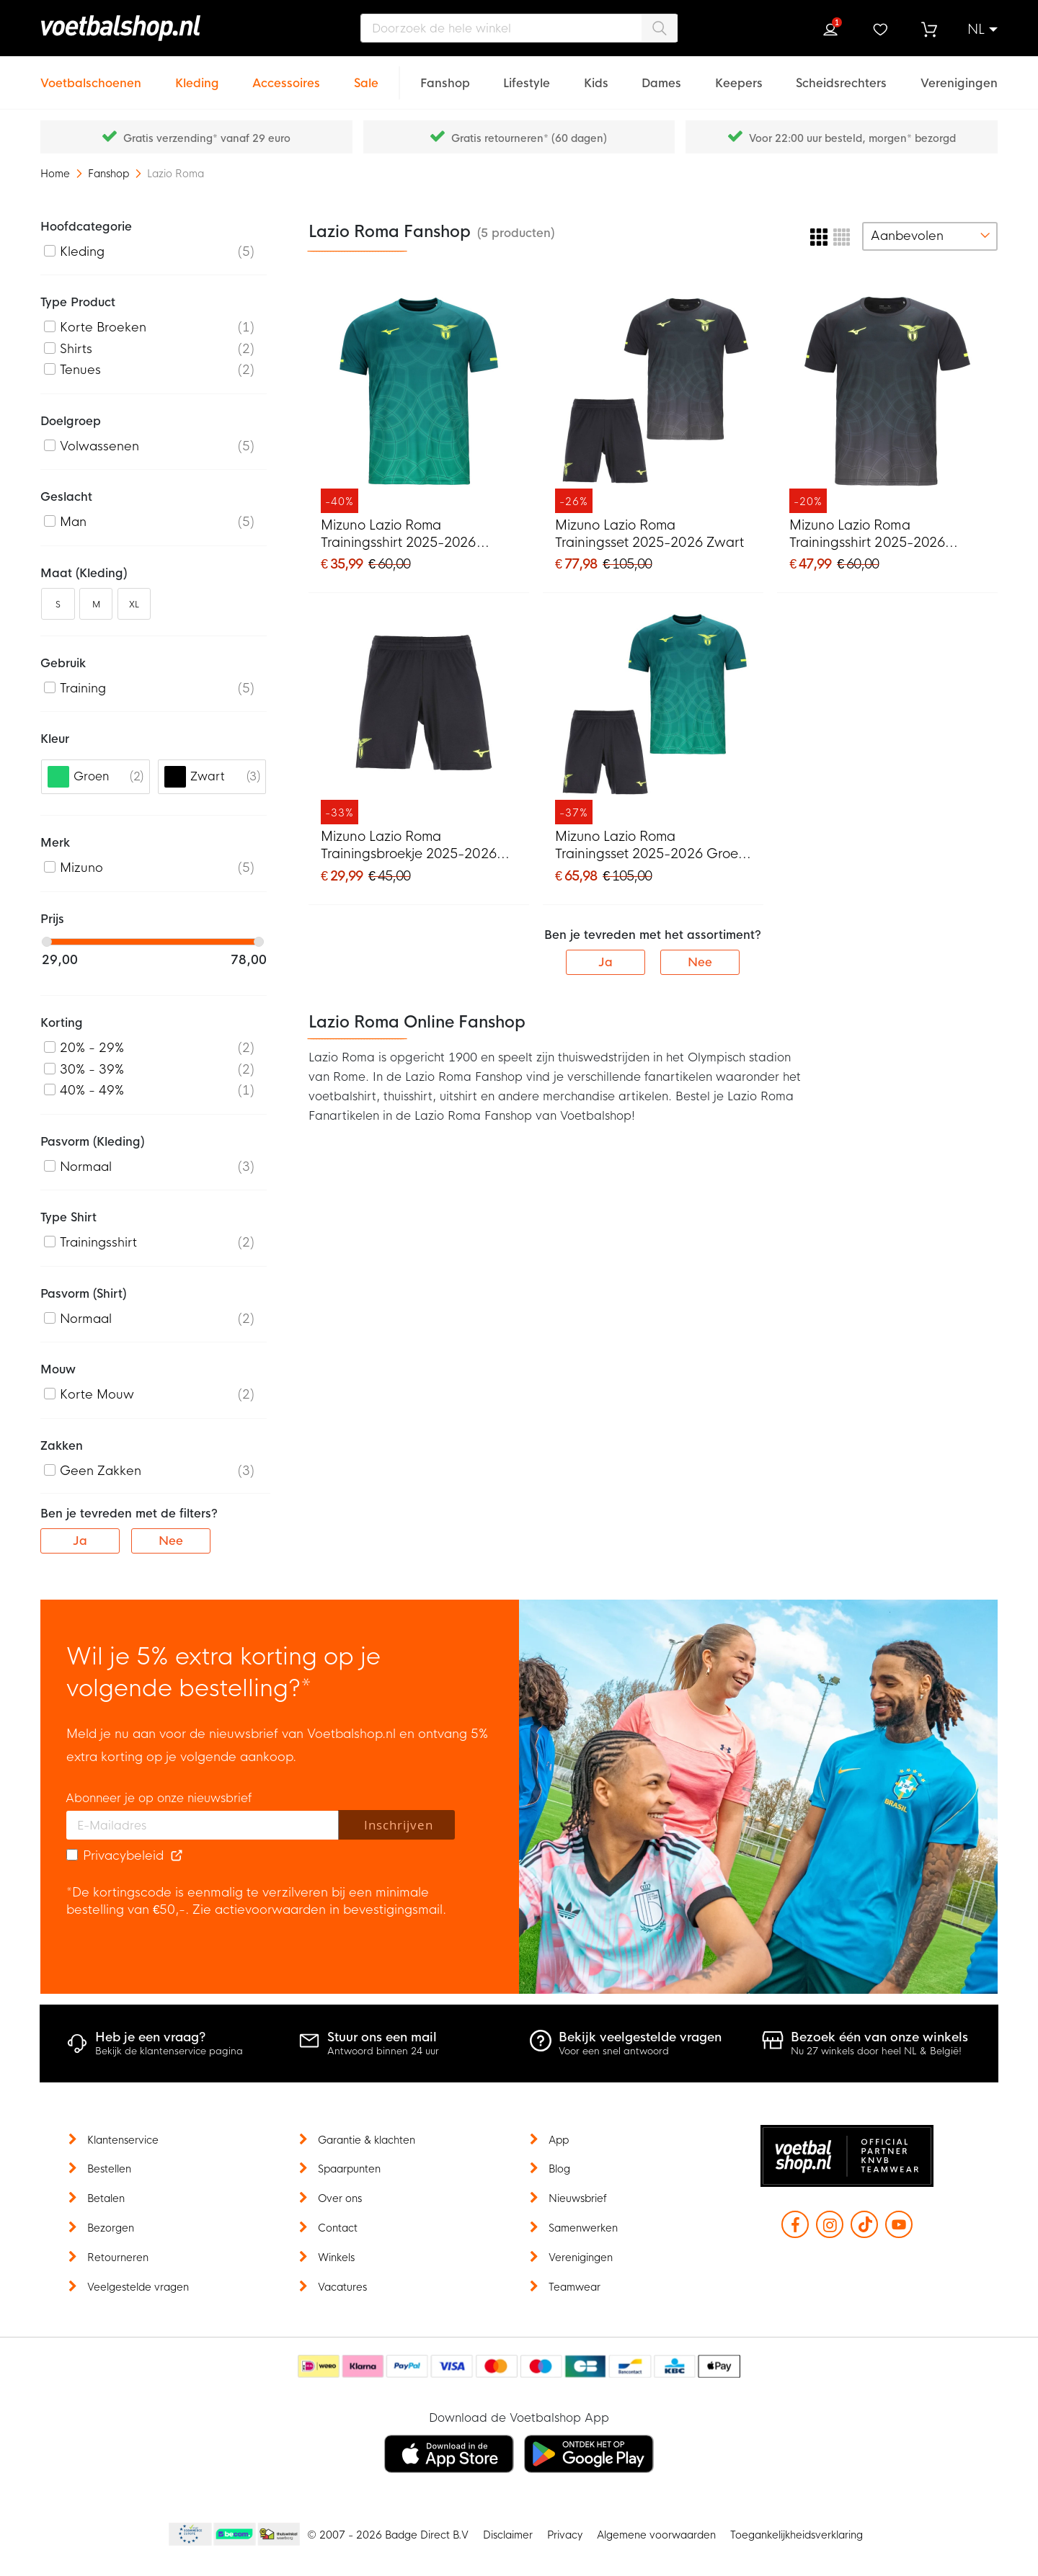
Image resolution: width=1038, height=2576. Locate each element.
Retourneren (117, 2257)
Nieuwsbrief (578, 2198)
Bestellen (109, 2168)
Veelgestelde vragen (138, 2287)
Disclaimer (508, 2534)
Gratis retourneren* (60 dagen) (529, 138)
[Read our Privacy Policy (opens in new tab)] (176, 1855)
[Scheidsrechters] (841, 75)
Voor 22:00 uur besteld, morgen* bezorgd (852, 138)
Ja (605, 962)
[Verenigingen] (959, 75)
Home (56, 173)
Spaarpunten (349, 2168)
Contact (338, 2227)
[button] (982, 29)
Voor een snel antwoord (614, 2051)
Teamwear (574, 2287)
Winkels (336, 2257)
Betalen (106, 2198)
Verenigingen (581, 2257)
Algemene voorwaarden (656, 2534)
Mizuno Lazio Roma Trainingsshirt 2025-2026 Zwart (866, 535)
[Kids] (596, 75)
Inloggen (830, 29)
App (559, 2140)
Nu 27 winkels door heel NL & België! (876, 2051)
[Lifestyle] (526, 75)
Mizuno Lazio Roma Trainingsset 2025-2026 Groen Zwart (650, 846)
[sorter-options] (930, 236)
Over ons (340, 2198)
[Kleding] (197, 75)
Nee (700, 962)
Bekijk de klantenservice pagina (169, 2051)
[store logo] (155, 28)
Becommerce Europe (188, 2535)
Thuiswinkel (278, 2535)
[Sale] (366, 75)
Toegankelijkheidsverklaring (796, 2534)
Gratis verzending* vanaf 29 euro (206, 138)
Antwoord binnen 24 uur (383, 2051)
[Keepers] (739, 75)
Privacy (564, 2534)
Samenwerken (583, 2227)
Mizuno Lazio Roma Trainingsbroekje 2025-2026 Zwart (409, 846)
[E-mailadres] (202, 1825)
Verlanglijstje (879, 29)
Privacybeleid (123, 1855)
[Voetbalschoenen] (90, 75)
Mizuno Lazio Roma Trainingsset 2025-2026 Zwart (649, 534)
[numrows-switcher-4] (841, 236)
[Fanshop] (445, 75)
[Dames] (661, 75)
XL (134, 604)
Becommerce (235, 2535)
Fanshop (110, 173)
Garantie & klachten (366, 2140)
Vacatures (342, 2287)
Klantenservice (123, 2140)
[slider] (47, 942)
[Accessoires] (286, 75)
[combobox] (519, 28)
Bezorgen (110, 2227)
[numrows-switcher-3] (818, 236)
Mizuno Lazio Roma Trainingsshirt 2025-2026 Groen (398, 535)
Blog (559, 2168)
